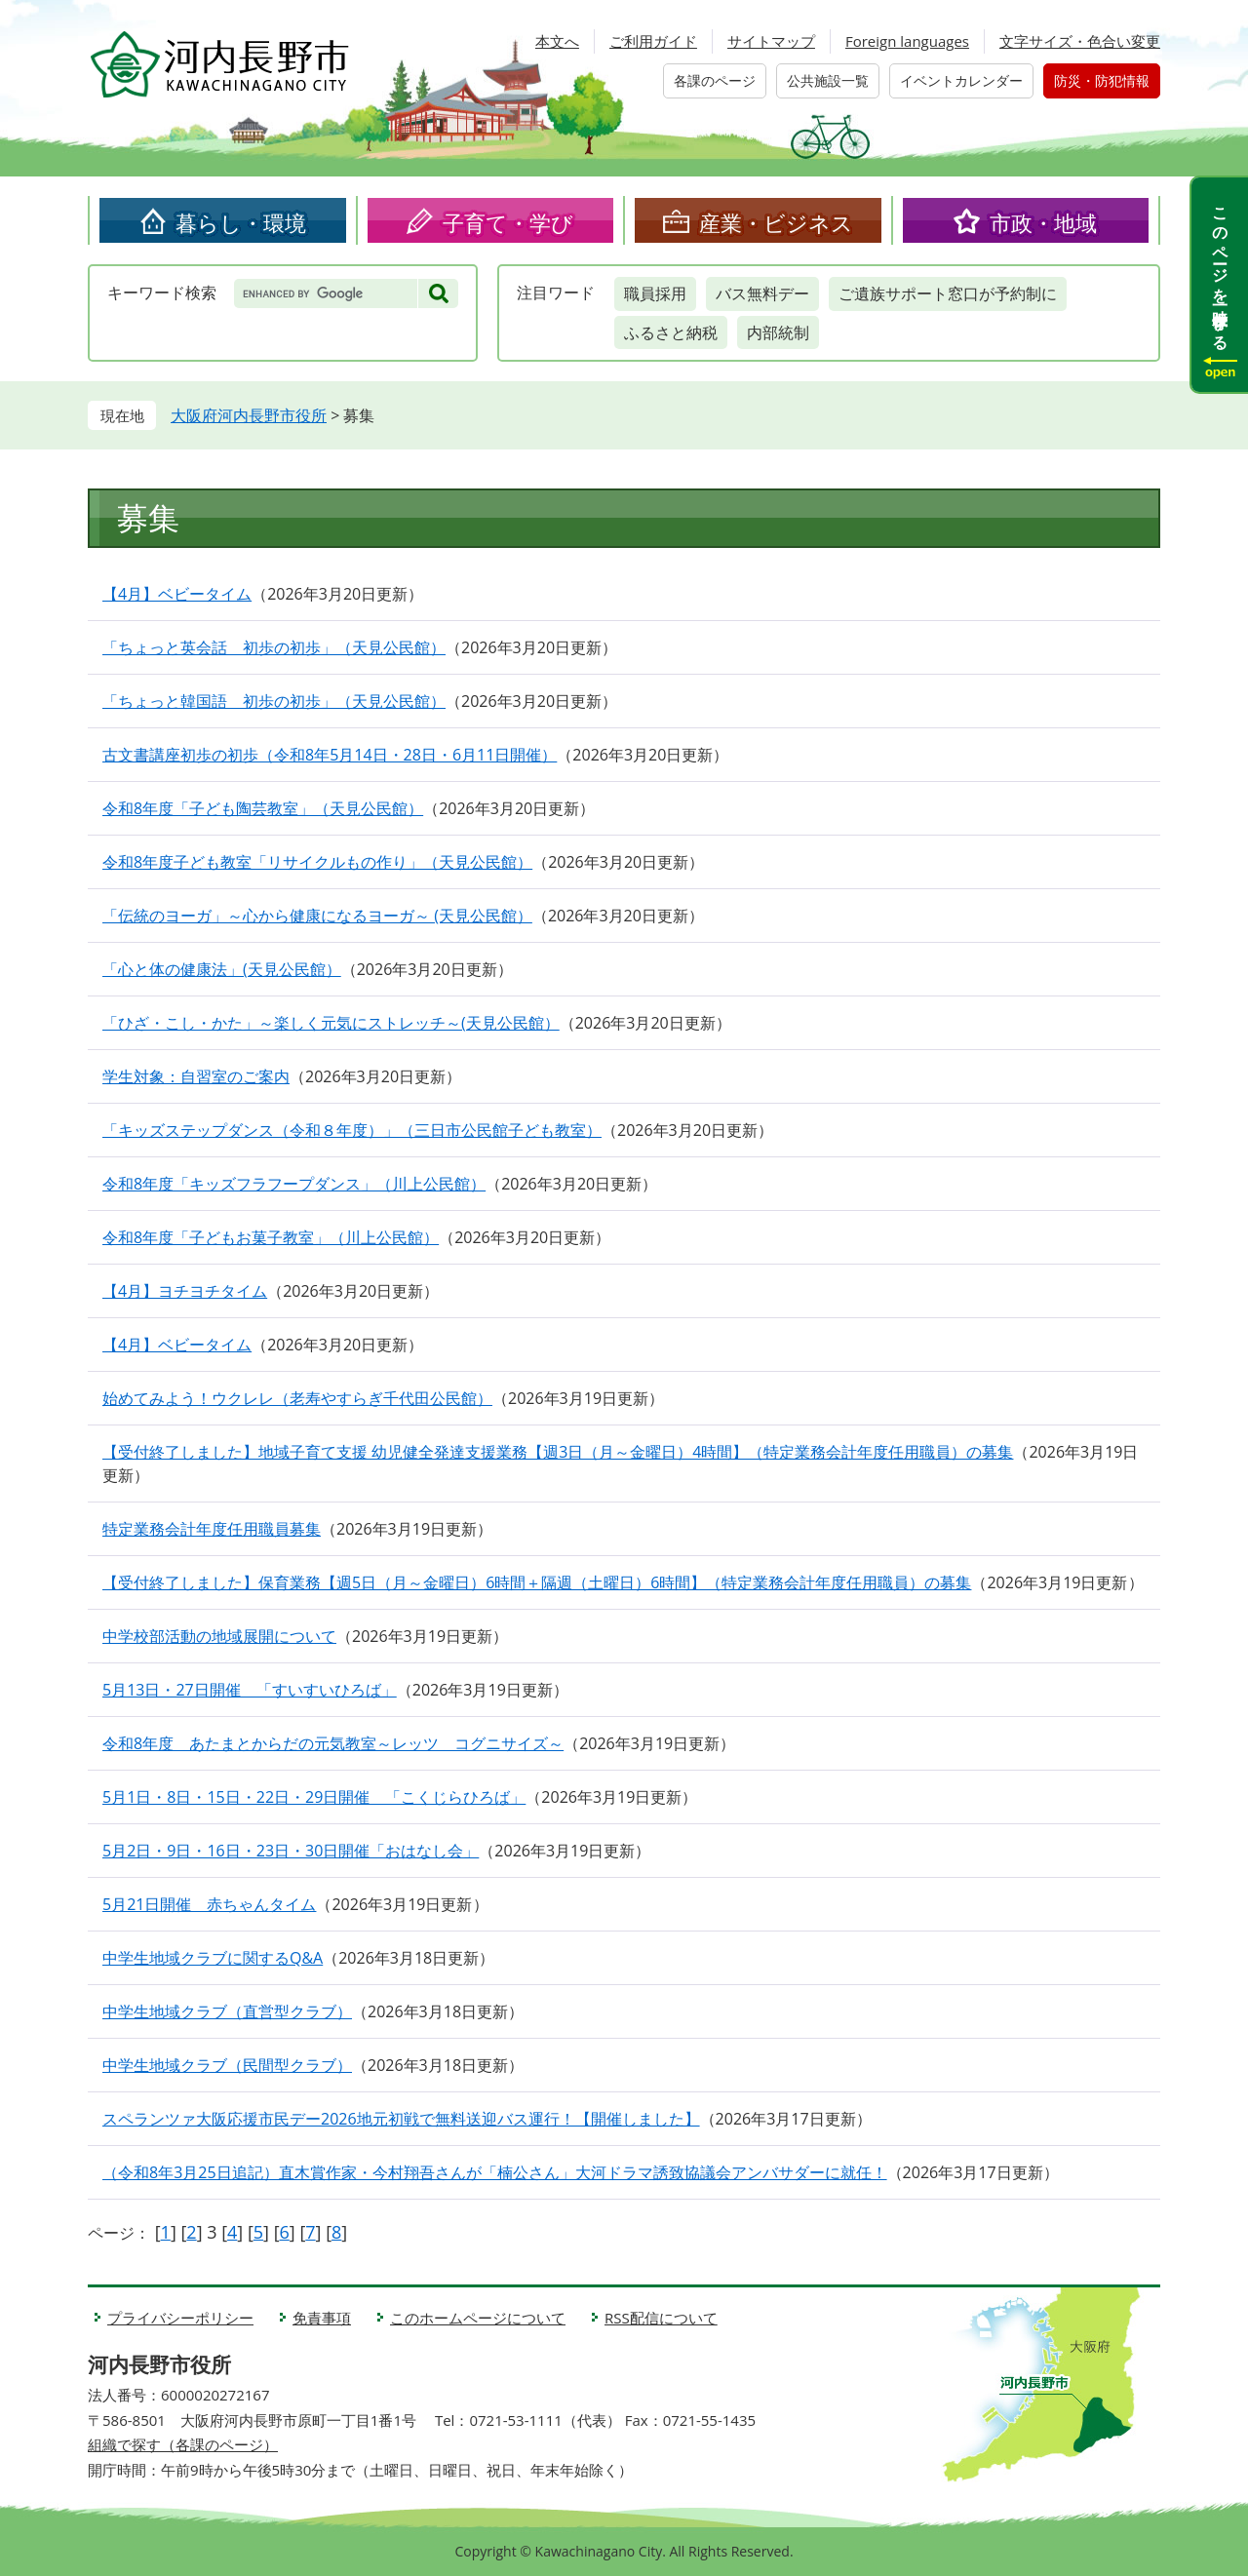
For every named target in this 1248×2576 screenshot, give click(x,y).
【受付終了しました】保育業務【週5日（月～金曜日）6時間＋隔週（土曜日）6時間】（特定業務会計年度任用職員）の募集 (536, 1582)
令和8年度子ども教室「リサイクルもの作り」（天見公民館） (317, 862)
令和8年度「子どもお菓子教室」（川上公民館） (270, 1237)
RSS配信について (661, 2317)
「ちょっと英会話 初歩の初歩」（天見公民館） (274, 647)
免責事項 (321, 2317)
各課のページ (715, 80)
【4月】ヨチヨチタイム (184, 1291)
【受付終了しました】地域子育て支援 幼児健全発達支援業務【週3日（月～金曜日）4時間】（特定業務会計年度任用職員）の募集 (557, 1452)
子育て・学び (508, 222)
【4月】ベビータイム (177, 594)
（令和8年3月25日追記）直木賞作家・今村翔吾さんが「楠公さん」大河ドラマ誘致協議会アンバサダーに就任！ (494, 2172)
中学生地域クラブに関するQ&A (212, 1958)
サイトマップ (771, 41)
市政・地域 (1043, 222)
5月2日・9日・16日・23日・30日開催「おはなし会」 (290, 1850)
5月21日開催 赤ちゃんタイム (209, 1904)
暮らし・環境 (241, 222)
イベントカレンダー (961, 80)
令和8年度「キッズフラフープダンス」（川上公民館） (294, 1183)
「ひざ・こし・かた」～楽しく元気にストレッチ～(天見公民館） (331, 1023)
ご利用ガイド (653, 41)
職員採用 (655, 293)
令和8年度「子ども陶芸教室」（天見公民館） (262, 808)
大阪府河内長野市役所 (249, 415)
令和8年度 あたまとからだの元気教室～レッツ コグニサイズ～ (333, 1743)
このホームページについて (478, 2317)
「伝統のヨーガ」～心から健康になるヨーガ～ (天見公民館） (317, 915)
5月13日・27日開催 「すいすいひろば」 (249, 1689)
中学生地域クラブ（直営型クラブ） (227, 2011)
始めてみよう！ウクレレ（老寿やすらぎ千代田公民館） (297, 1398)
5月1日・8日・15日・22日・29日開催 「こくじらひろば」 (314, 1797)
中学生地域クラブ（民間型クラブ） (227, 2065)
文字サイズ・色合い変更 (1079, 41)
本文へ (557, 41)
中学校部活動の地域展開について (219, 1636)
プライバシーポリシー (180, 2317)
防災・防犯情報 (1102, 80)
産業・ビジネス (776, 222)
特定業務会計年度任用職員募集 (211, 1529)
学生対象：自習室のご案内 (196, 1076)
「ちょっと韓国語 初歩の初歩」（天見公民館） (274, 701)
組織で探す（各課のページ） (183, 2444)
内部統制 (778, 332)
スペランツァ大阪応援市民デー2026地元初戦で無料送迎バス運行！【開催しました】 (401, 2118)
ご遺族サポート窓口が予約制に (947, 293)
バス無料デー (762, 293)
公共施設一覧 (828, 80)
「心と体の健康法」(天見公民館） (221, 969)
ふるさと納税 (671, 332)
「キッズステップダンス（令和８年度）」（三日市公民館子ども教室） (352, 1130)
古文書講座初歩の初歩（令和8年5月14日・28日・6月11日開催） (329, 754)
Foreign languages (907, 41)
